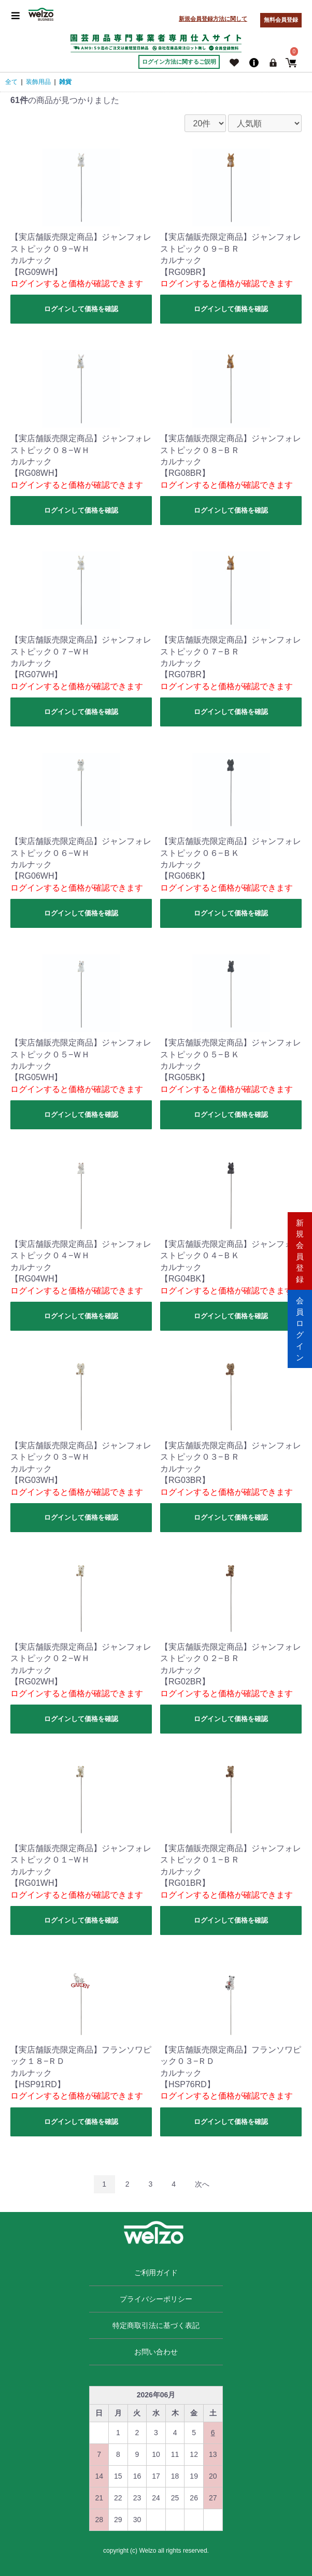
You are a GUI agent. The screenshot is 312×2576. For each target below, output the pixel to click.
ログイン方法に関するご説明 (179, 62)
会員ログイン (300, 1326)
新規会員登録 (300, 1248)
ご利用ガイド (156, 2272)
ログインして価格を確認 (81, 309)
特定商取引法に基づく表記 (156, 2325)
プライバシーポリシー (156, 2299)
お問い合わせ (156, 2352)
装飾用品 (38, 81)
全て (11, 81)
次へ (202, 2184)
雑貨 (65, 81)
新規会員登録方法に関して (213, 19)
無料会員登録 (281, 20)
